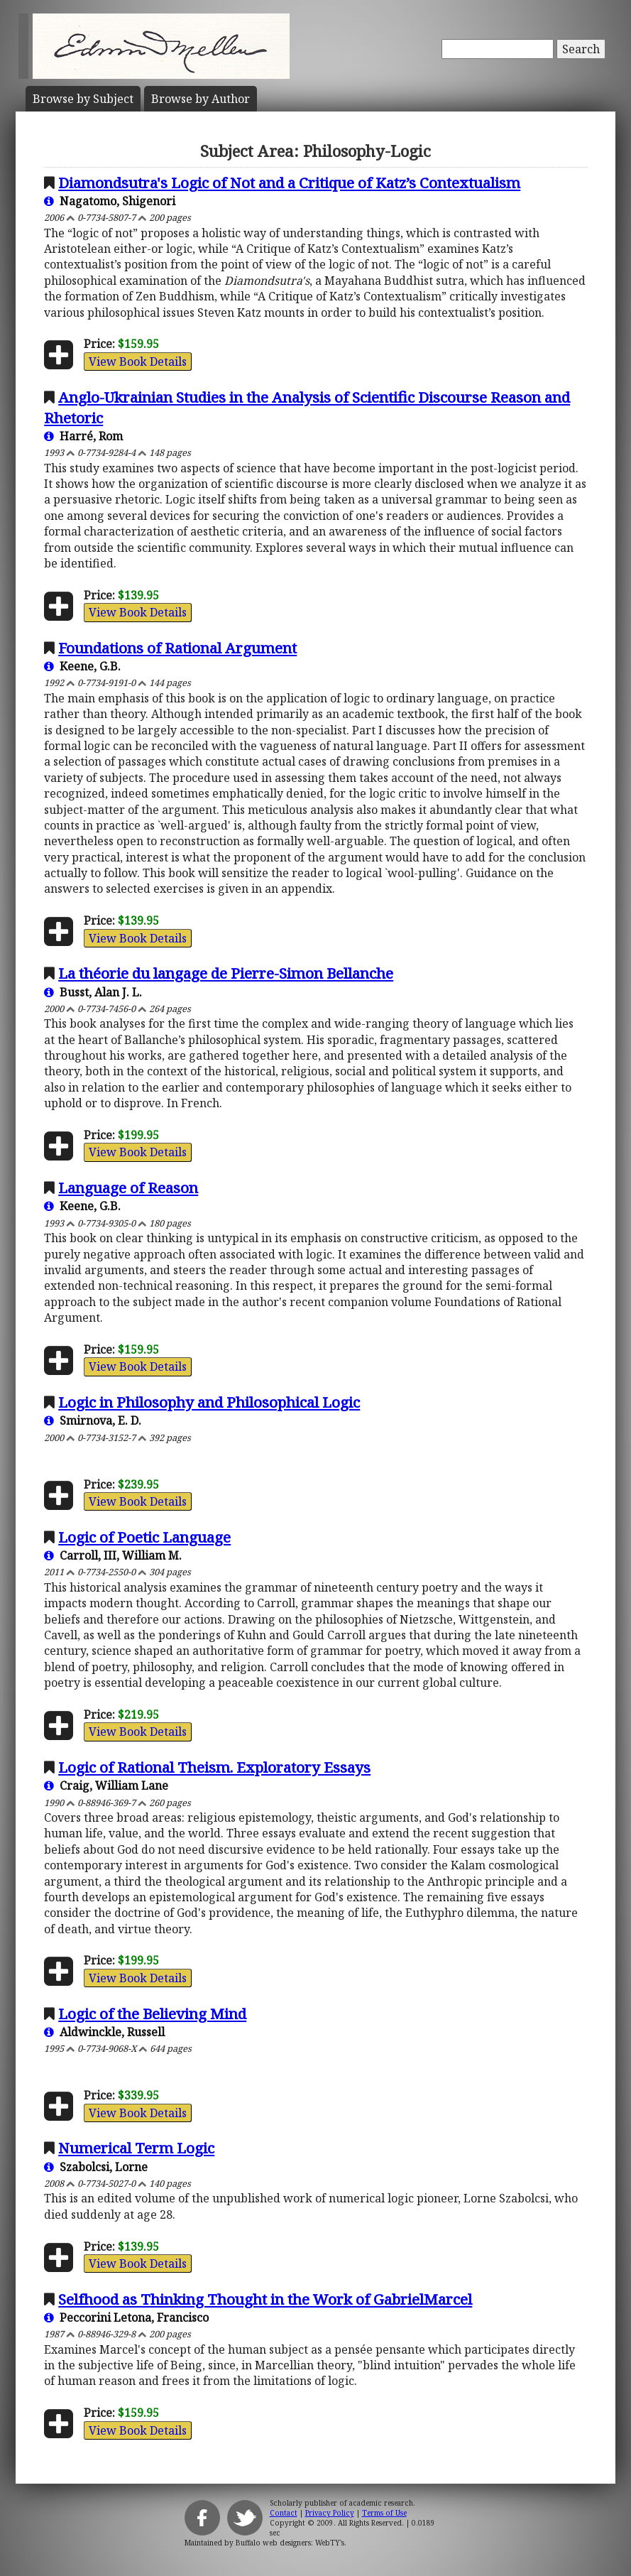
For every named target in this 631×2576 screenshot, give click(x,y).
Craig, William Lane (106, 1785)
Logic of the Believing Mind (152, 2013)
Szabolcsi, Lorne (96, 2167)
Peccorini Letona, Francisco (126, 2317)
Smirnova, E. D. (92, 1420)
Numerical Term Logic (136, 2148)
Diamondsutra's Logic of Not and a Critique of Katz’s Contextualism (289, 182)
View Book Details (138, 361)
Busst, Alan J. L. (93, 992)
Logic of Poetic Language (144, 1537)
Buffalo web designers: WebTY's (290, 2543)
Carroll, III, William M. (113, 1555)
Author (200, 98)
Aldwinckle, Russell (104, 2032)
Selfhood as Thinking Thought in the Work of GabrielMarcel (265, 2299)
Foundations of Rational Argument (177, 648)
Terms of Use (384, 2513)
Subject (83, 98)
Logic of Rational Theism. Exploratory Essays (214, 1767)
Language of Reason (128, 1187)
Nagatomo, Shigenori (109, 201)
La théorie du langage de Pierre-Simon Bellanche (225, 973)
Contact (283, 2513)
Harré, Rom (83, 436)
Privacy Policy (329, 2513)
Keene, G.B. (82, 666)
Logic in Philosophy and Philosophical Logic (209, 1402)
